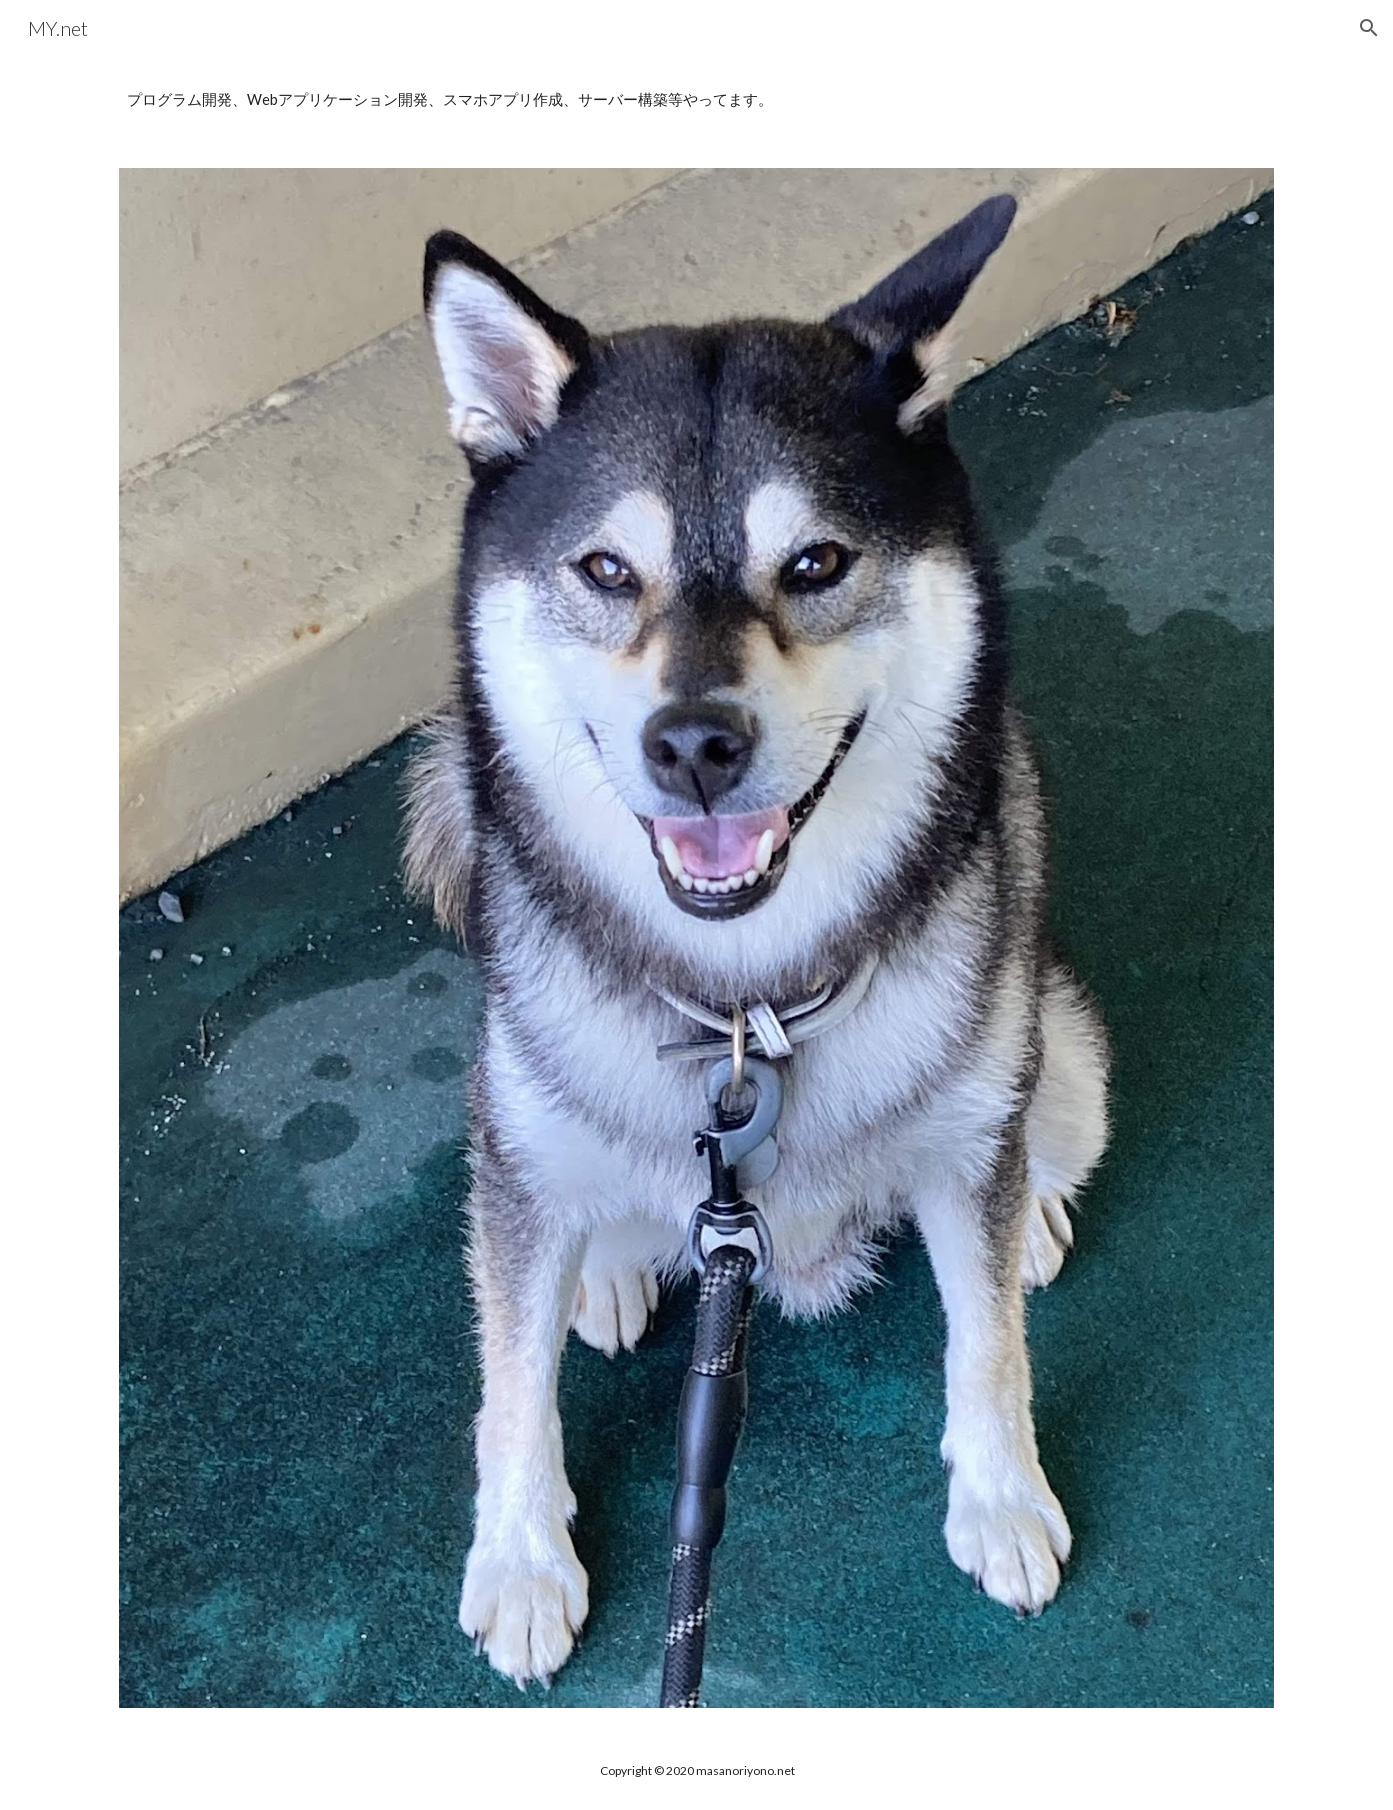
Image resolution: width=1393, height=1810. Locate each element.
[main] (696, 100)
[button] (1369, 28)
